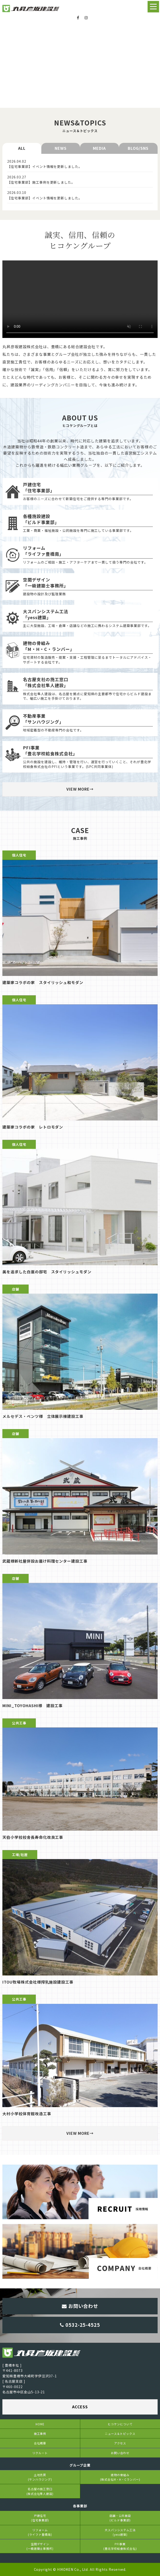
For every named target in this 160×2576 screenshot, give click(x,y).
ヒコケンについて (120, 2424)
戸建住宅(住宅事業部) (40, 2518)
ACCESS (80, 2407)
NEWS (61, 148)
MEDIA (99, 148)
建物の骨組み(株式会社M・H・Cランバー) (120, 2477)
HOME (40, 2424)
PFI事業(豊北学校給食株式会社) (120, 2546)
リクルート (40, 2453)
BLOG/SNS (138, 148)
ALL (22, 148)
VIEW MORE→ (80, 789)
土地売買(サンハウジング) (40, 2477)
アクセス (120, 2443)
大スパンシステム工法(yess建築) (120, 2532)
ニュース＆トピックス (120, 2433)
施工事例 (40, 2433)
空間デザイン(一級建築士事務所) (40, 2546)
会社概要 (40, 2443)
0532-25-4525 (80, 2324)
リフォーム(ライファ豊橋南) (40, 2532)
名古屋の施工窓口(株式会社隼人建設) (40, 2491)
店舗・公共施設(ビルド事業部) (120, 2518)
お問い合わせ (80, 2305)
